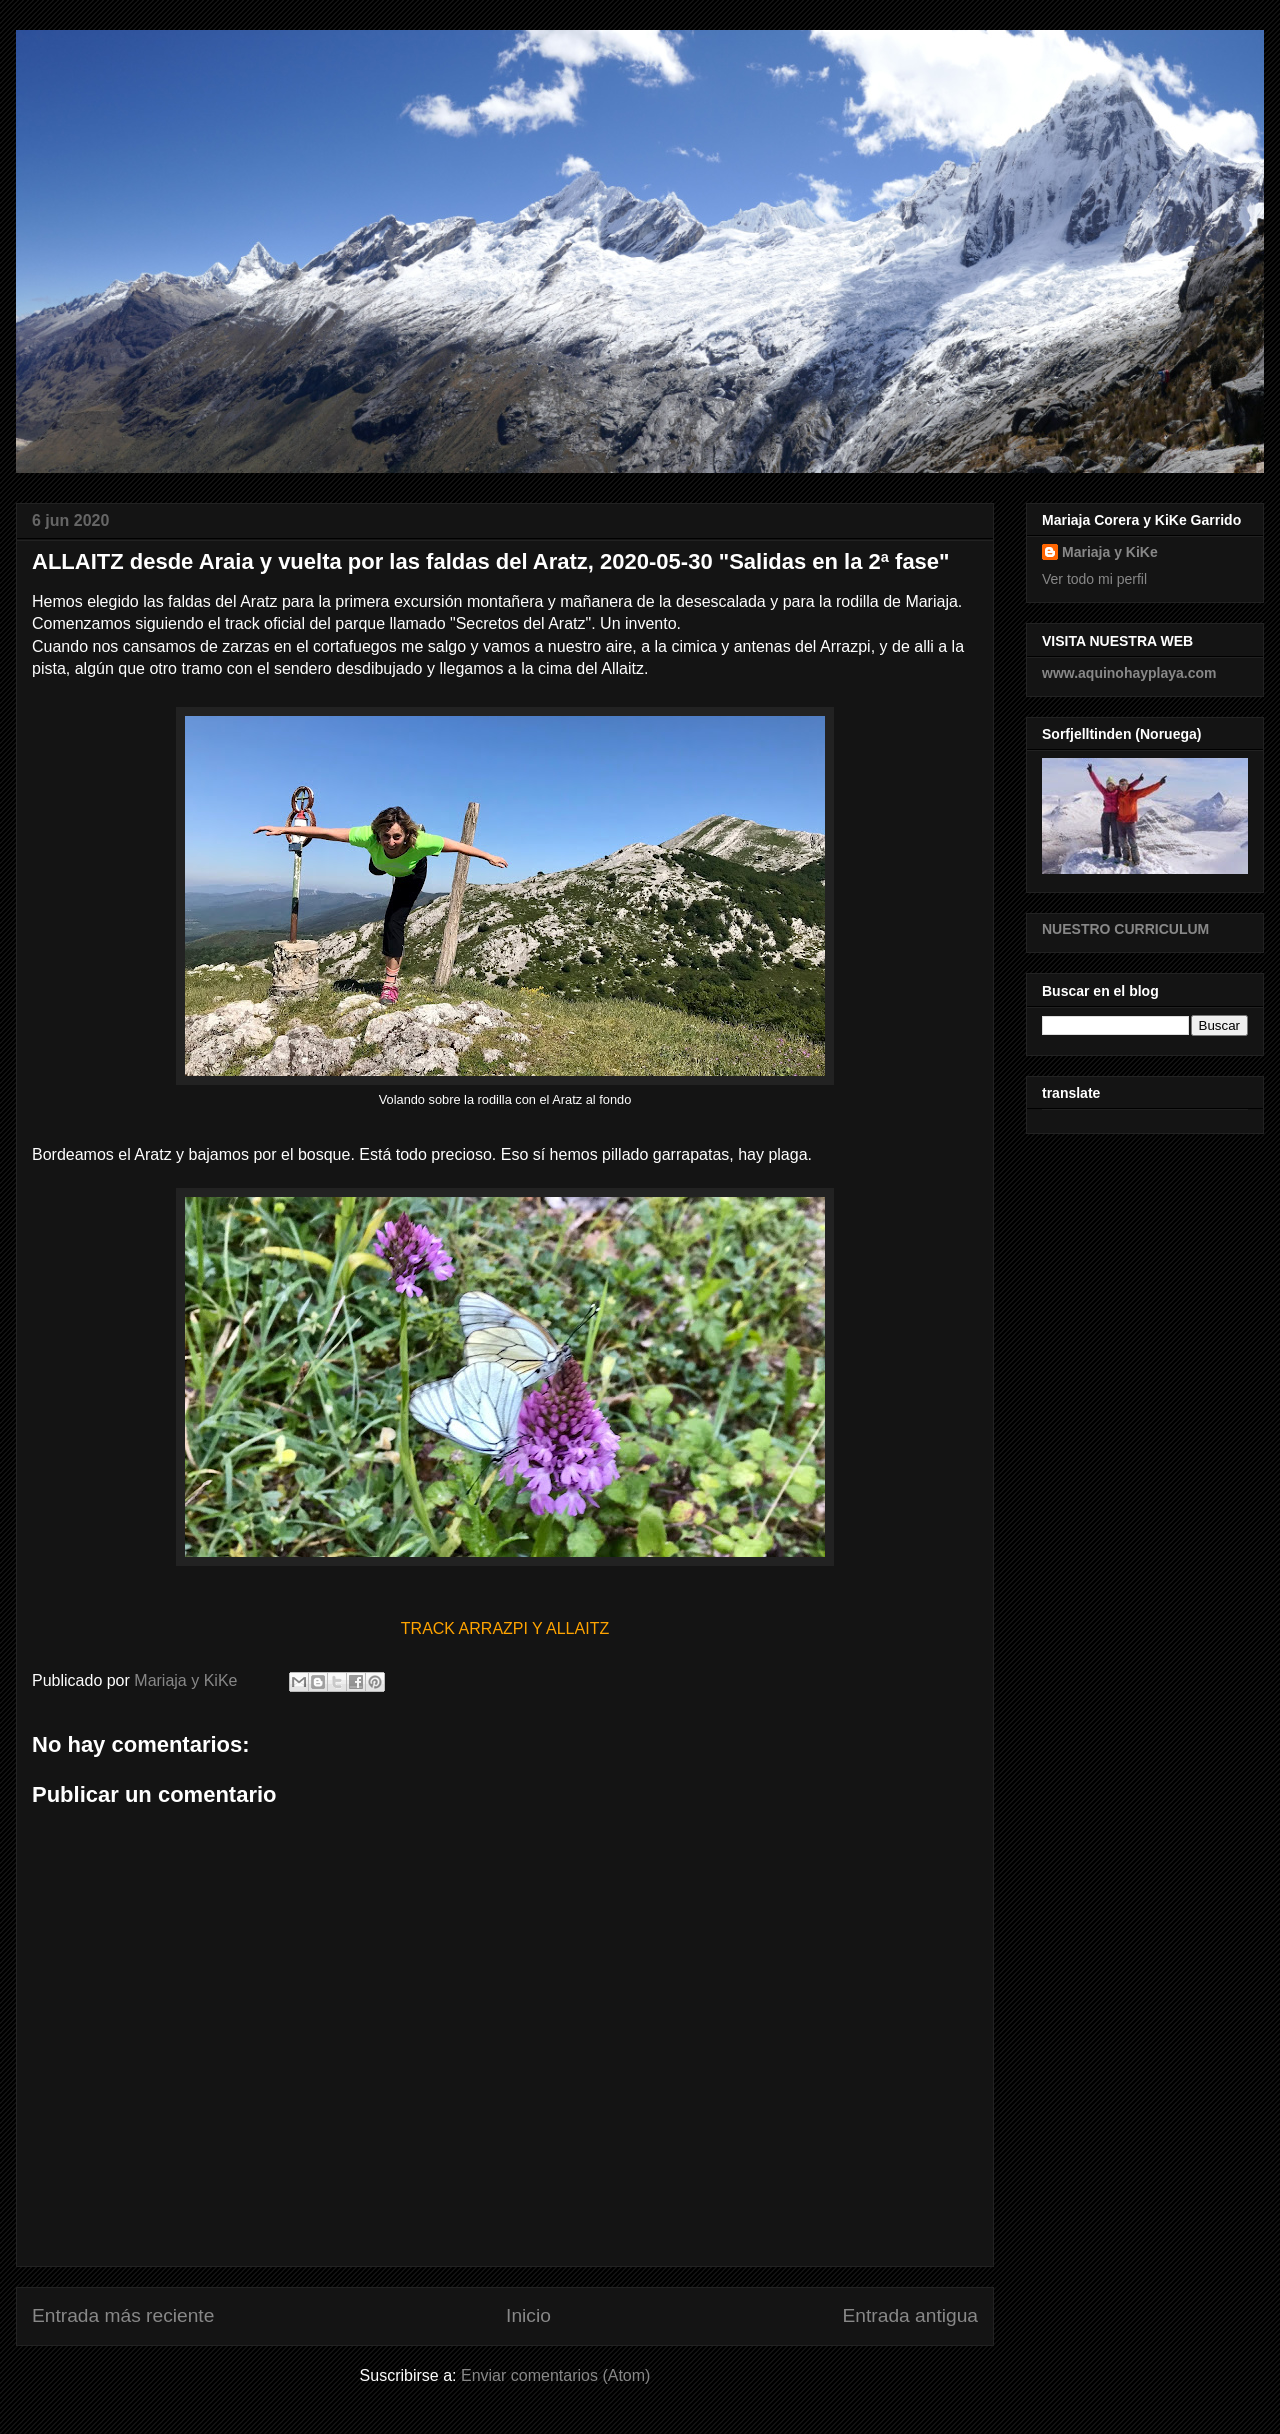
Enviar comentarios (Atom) (555, 2375)
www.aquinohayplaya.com (1129, 673)
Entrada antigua (910, 2315)
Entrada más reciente (123, 2315)
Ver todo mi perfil (1094, 579)
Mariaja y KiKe (1110, 552)
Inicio (528, 2315)
